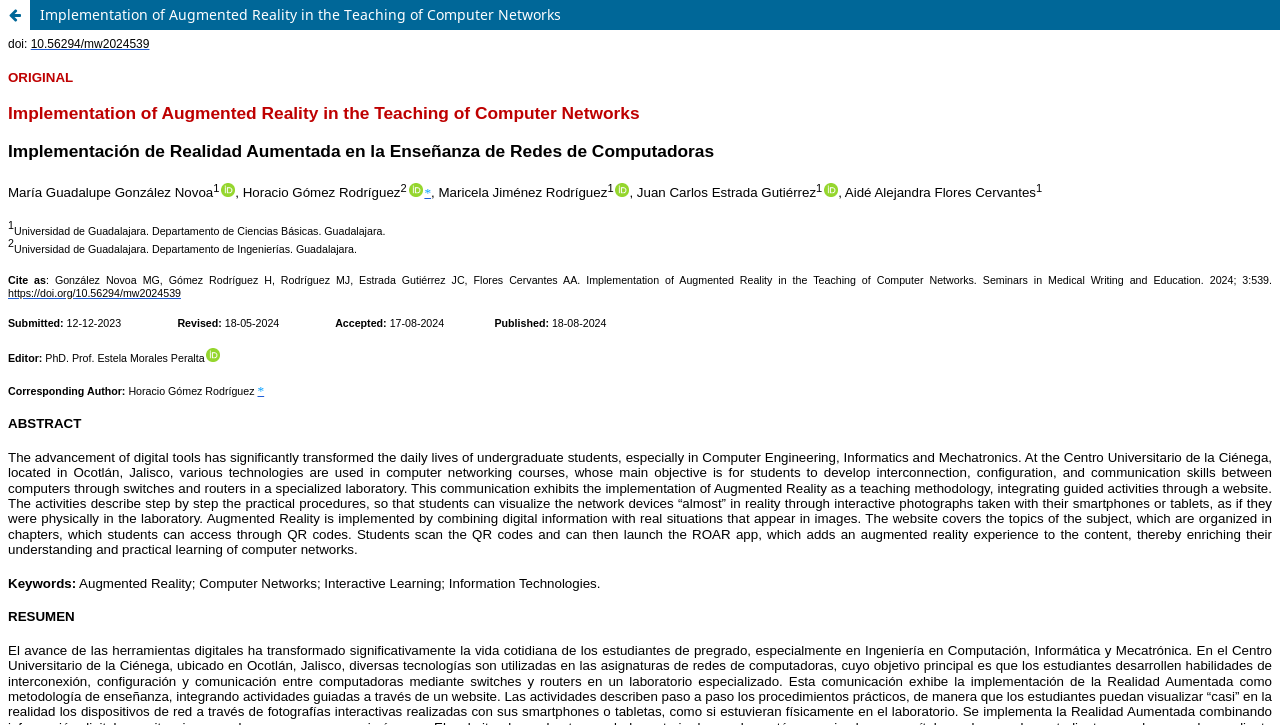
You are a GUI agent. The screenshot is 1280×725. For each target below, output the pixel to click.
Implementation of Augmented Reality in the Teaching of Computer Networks (300, 14)
